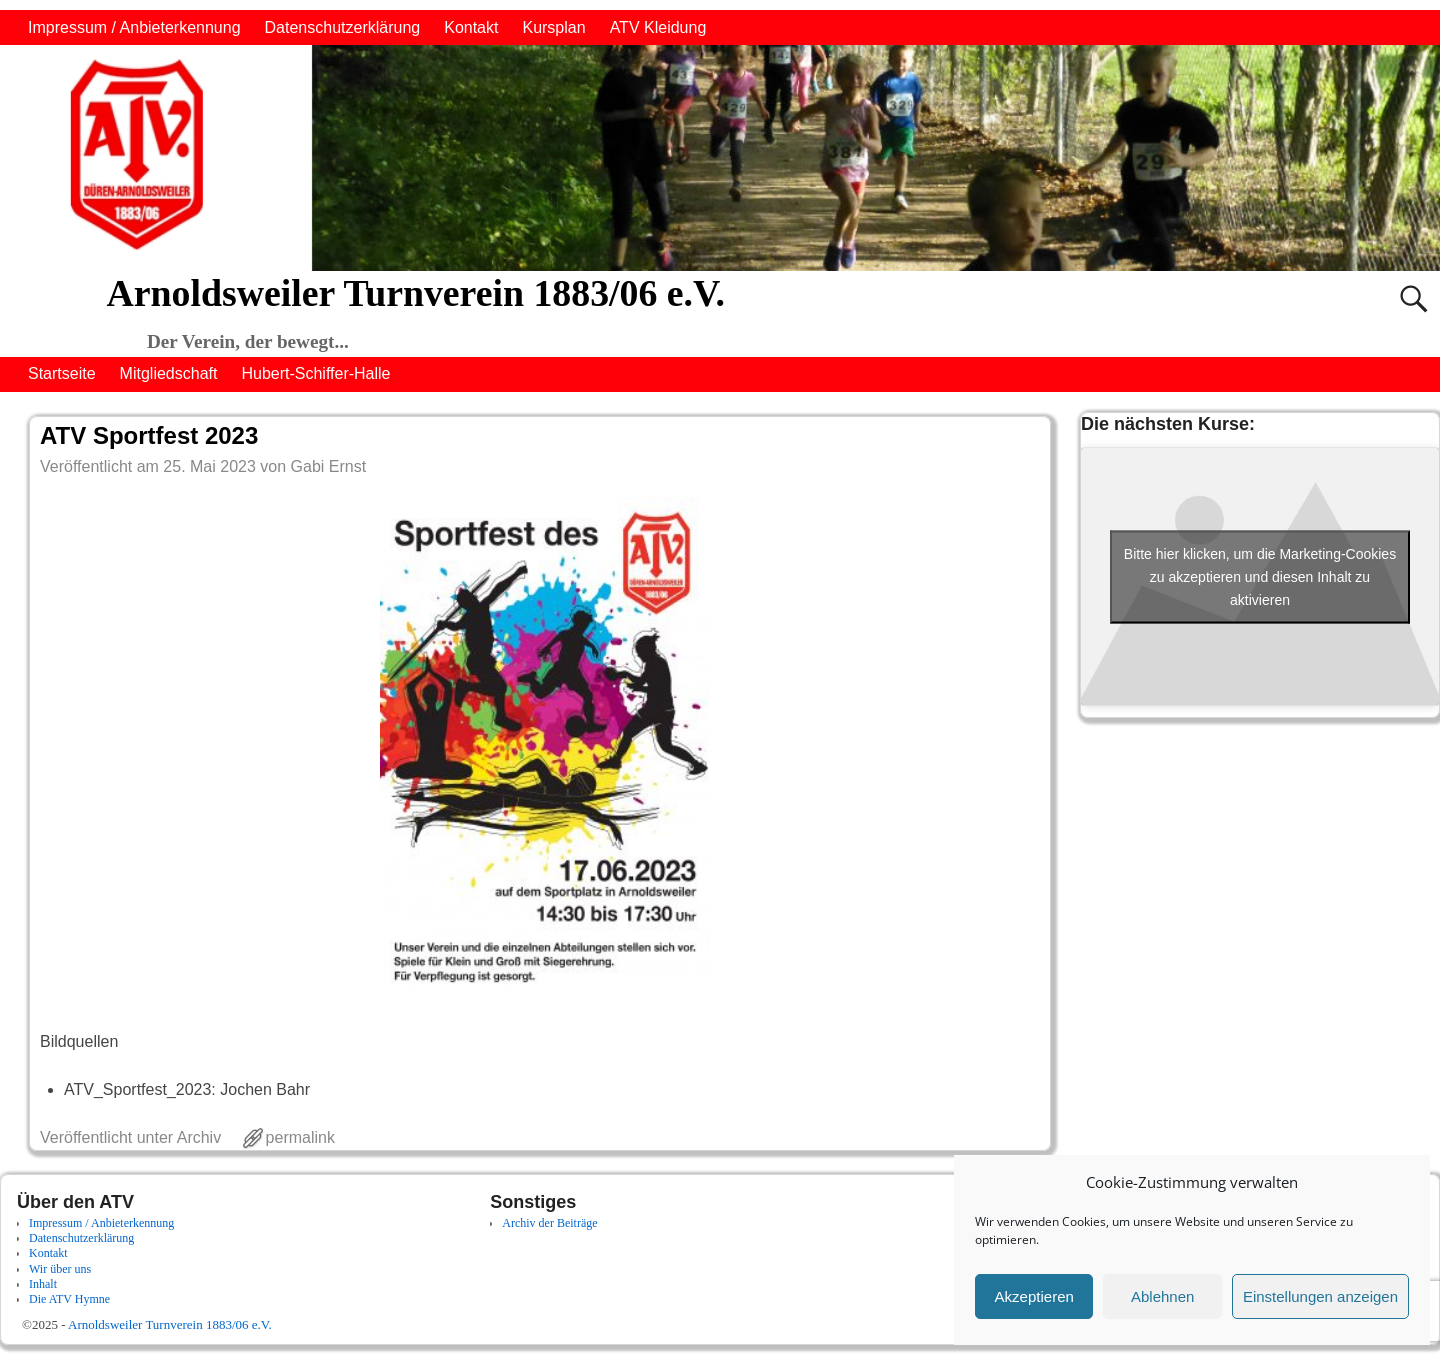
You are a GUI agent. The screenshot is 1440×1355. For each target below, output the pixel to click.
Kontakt (471, 27)
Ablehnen (1162, 1296)
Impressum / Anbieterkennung (134, 27)
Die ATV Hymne (69, 1299)
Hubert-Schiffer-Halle (315, 373)
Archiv (199, 1137)
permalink (300, 1137)
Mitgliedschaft (169, 373)
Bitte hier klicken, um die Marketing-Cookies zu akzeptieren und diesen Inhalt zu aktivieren (1260, 576)
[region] (720, 158)
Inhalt (43, 1284)
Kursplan (553, 27)
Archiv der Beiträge (549, 1223)
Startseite (62, 373)
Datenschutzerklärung (343, 27)
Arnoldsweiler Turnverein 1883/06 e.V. (415, 293)
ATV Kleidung (658, 27)
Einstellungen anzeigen (1320, 1296)
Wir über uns (60, 1269)
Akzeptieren (1034, 1296)
